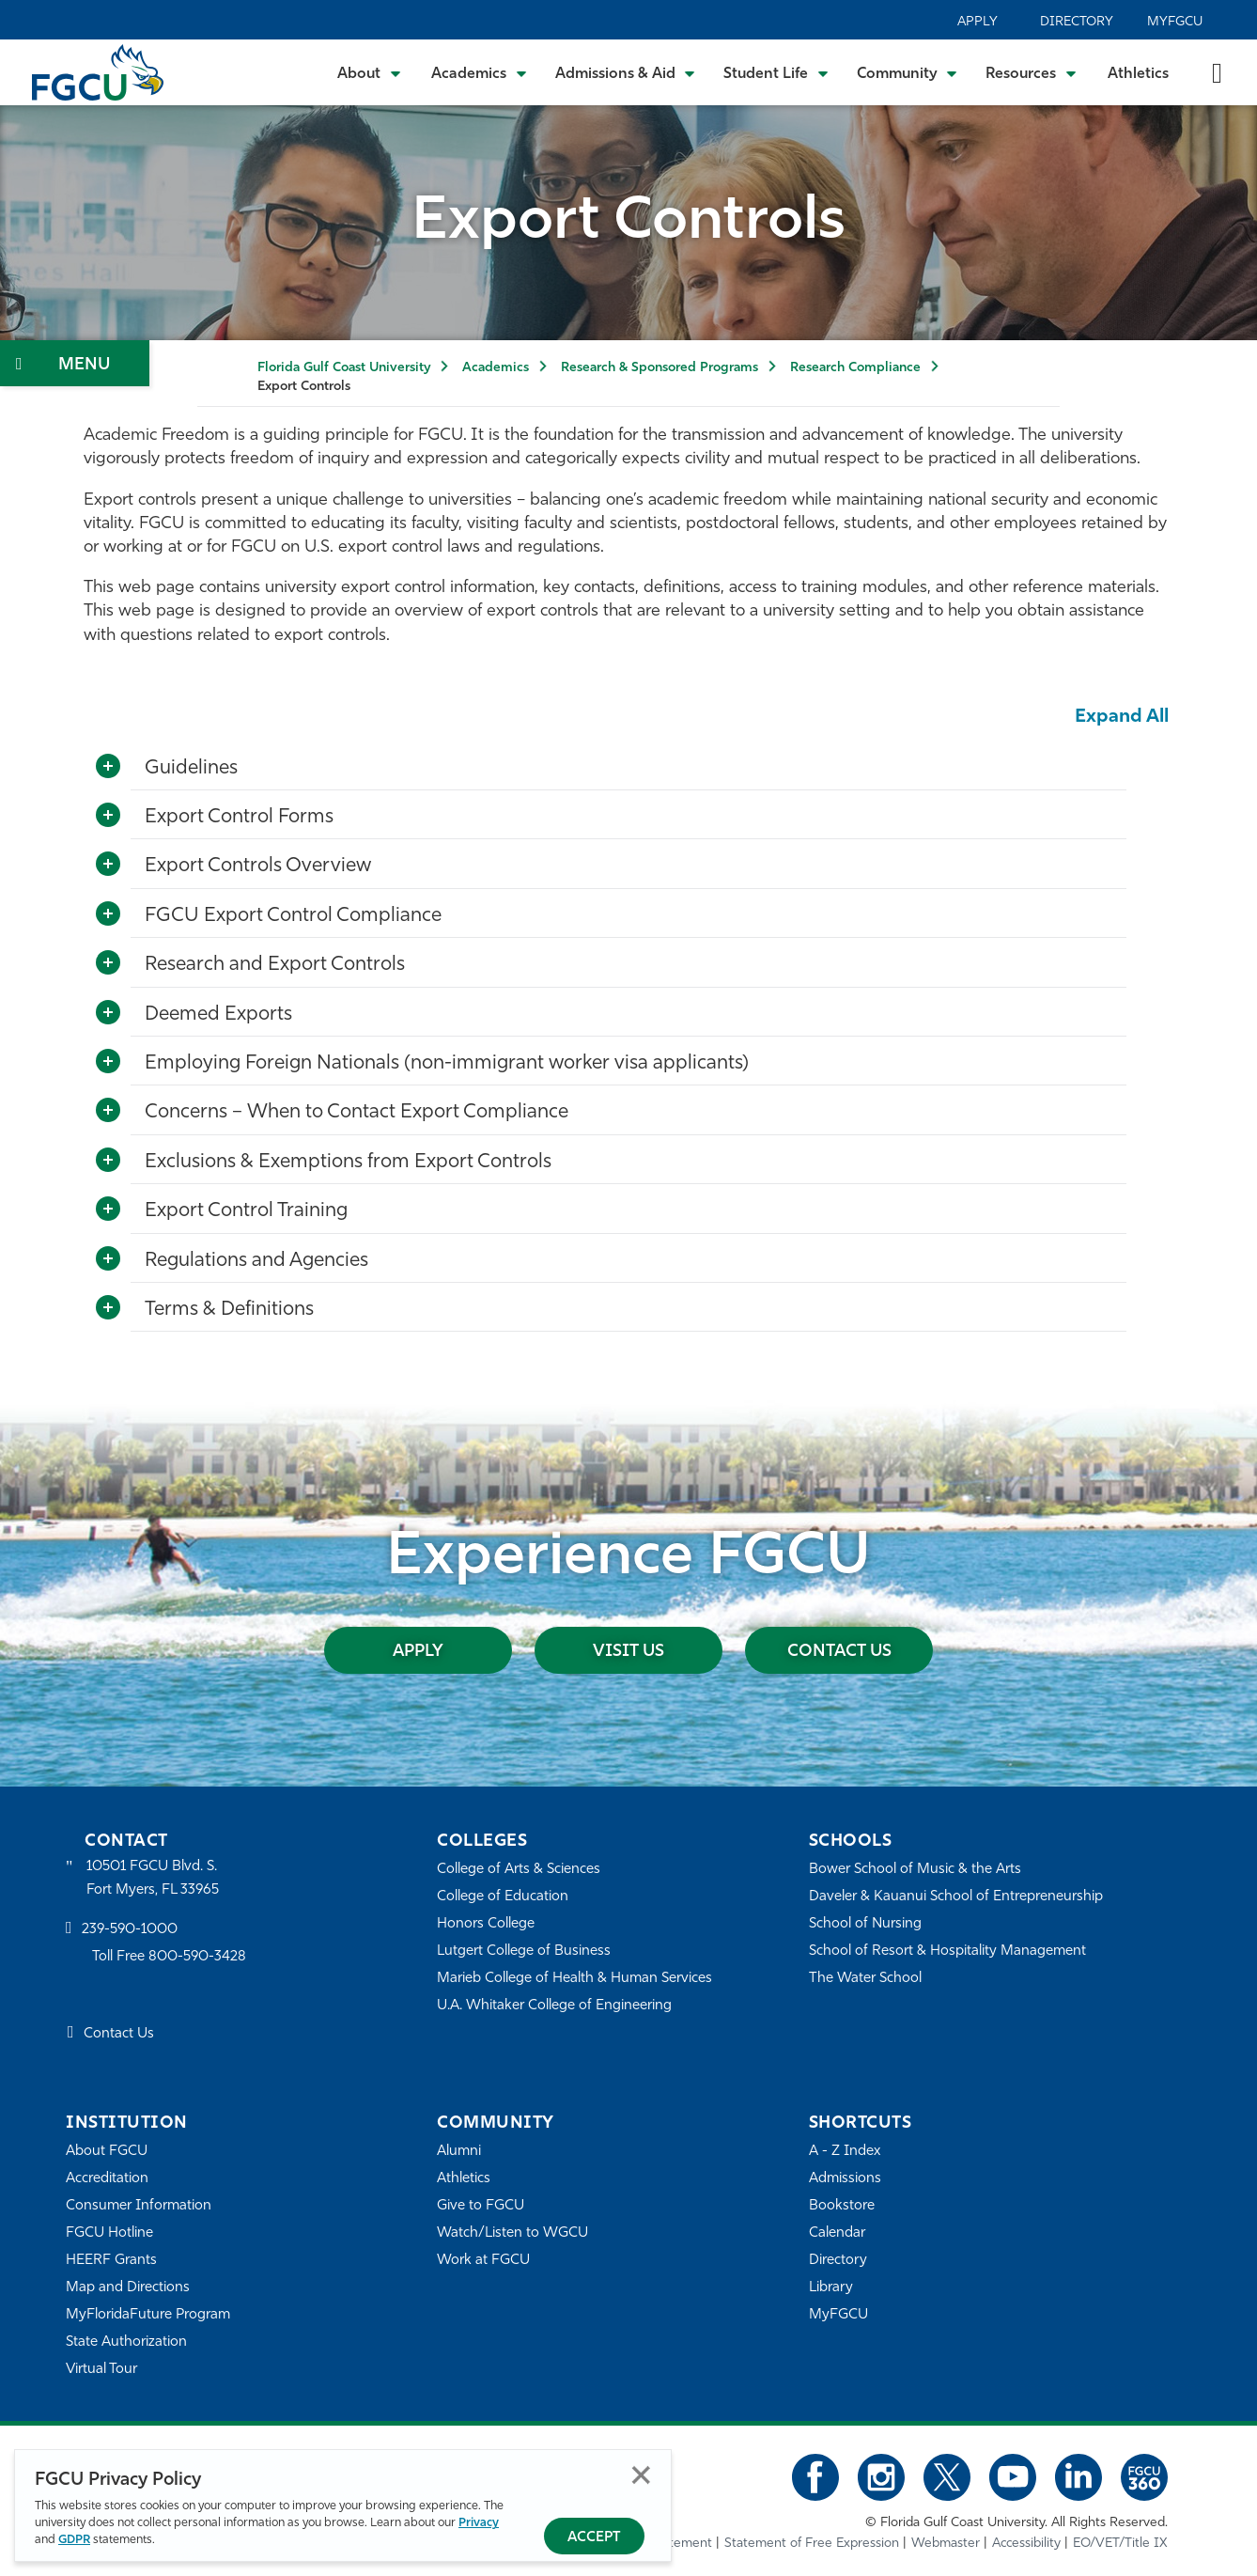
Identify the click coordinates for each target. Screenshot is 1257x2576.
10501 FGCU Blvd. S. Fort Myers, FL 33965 (152, 1878)
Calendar (837, 2233)
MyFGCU (1175, 22)
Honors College (486, 1924)
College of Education (502, 1897)
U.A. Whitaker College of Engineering (554, 2006)
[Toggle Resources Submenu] (1031, 72)
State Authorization (126, 2342)
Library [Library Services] (831, 2288)
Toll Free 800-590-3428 (169, 1957)
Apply (977, 22)
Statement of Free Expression (811, 2544)
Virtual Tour (101, 2370)
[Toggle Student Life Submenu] (776, 72)
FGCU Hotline (109, 2233)
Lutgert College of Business (524, 1951)
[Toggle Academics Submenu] (479, 72)
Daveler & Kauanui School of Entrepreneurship (956, 1897)
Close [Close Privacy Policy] (641, 2475)
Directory (1076, 22)
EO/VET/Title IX (1120, 2544)
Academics (495, 368)
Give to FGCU (480, 2206)
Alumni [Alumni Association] (459, 2152)
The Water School (865, 1979)
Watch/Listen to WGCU (512, 2233)
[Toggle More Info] (108, 767)
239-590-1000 (130, 1930)
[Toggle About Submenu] (370, 72)
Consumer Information (138, 2206)
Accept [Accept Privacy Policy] (594, 2538)
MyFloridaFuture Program (148, 2315)
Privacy (478, 2523)
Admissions (845, 2179)
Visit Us (628, 1652)
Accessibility (1026, 2544)
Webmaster (945, 2544)
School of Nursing (865, 1924)
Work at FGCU (483, 2261)
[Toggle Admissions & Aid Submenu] (625, 72)
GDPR (74, 2540)
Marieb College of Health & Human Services (574, 1979)
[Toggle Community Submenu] (907, 72)
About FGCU (106, 2152)
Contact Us (839, 1652)
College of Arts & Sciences (518, 1870)
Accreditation (107, 2179)
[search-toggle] (1217, 71)
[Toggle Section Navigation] (74, 363)
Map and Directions (128, 2288)
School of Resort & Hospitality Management (947, 1951)
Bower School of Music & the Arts (915, 1870)
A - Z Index (844, 2152)
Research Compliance (855, 368)
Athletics (1138, 74)
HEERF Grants (111, 2261)
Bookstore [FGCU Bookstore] (842, 2206)
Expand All (1122, 717)
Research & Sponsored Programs (659, 368)
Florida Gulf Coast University (343, 368)
